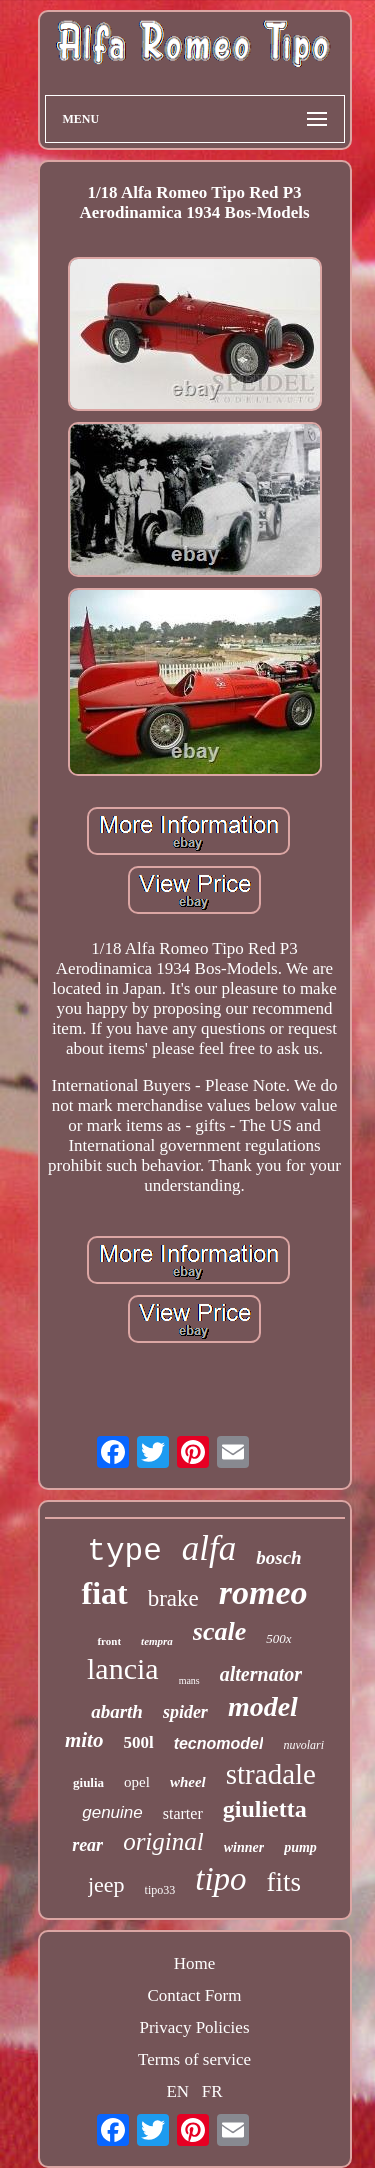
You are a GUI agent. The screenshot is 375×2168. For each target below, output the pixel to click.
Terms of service (194, 2059)
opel (137, 1782)
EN (177, 2091)
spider (185, 1712)
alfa (209, 1548)
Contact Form (195, 1995)
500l (138, 1742)
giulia (88, 1782)
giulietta (265, 1809)
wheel (188, 1782)
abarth (117, 1711)
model (263, 1706)
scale (219, 1631)
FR (212, 2091)
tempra (157, 1641)
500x (278, 1638)
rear (87, 1845)
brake (173, 1598)
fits (284, 1882)
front (109, 1641)
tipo (220, 1879)
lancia (123, 1668)
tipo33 (160, 1890)
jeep (106, 1884)
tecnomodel (219, 1743)
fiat (104, 1593)
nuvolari (303, 1745)
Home (195, 1963)
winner (244, 1847)
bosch (278, 1557)
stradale (271, 1774)
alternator (261, 1674)
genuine (112, 1812)
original (163, 1841)
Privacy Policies (194, 2027)
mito (84, 1740)
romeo (263, 1592)
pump (300, 1847)
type (124, 1551)
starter (183, 1813)
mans (189, 1680)
